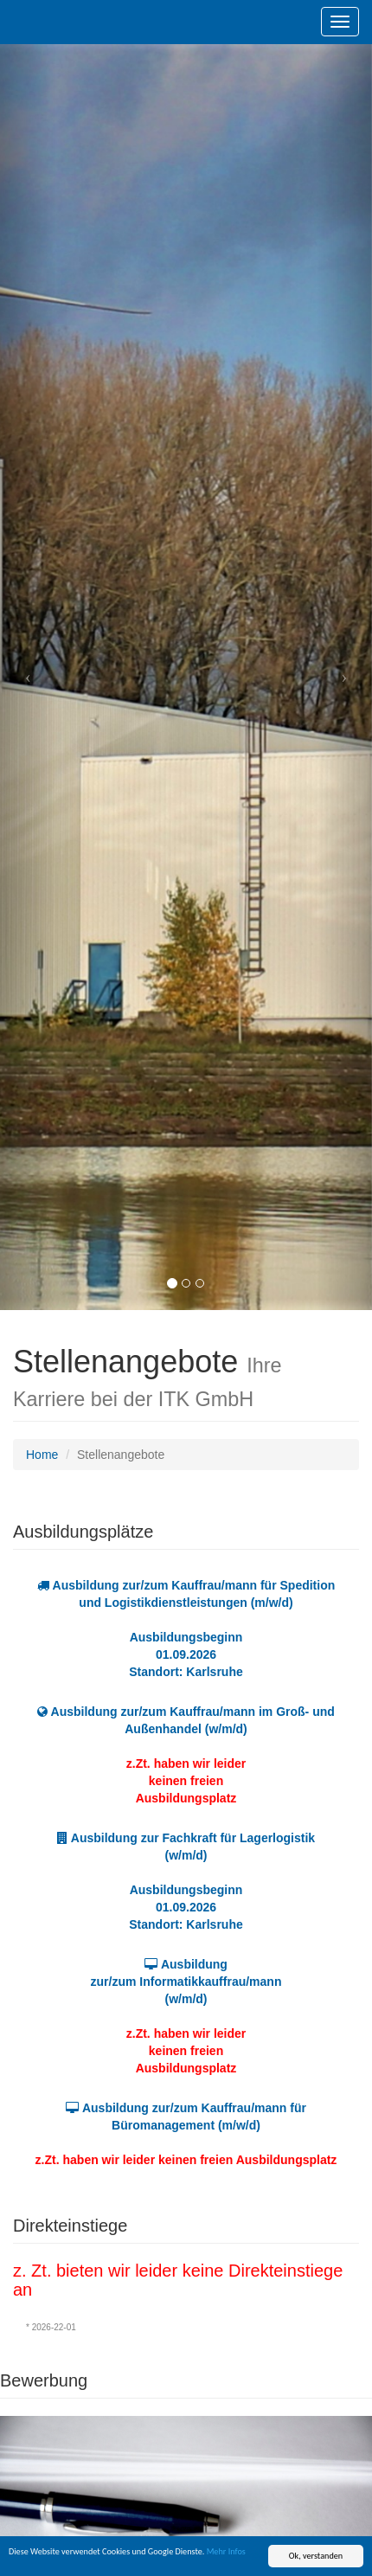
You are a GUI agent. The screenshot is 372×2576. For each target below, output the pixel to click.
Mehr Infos (226, 2551)
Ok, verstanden (316, 2555)
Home (42, 1454)
